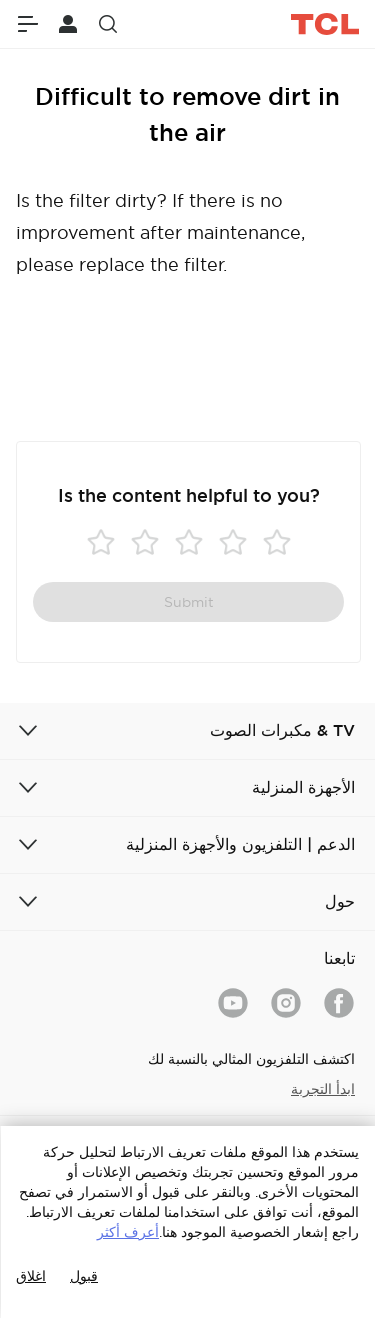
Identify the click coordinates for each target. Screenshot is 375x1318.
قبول (84, 1276)
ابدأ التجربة (323, 1089)
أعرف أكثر (128, 1232)
